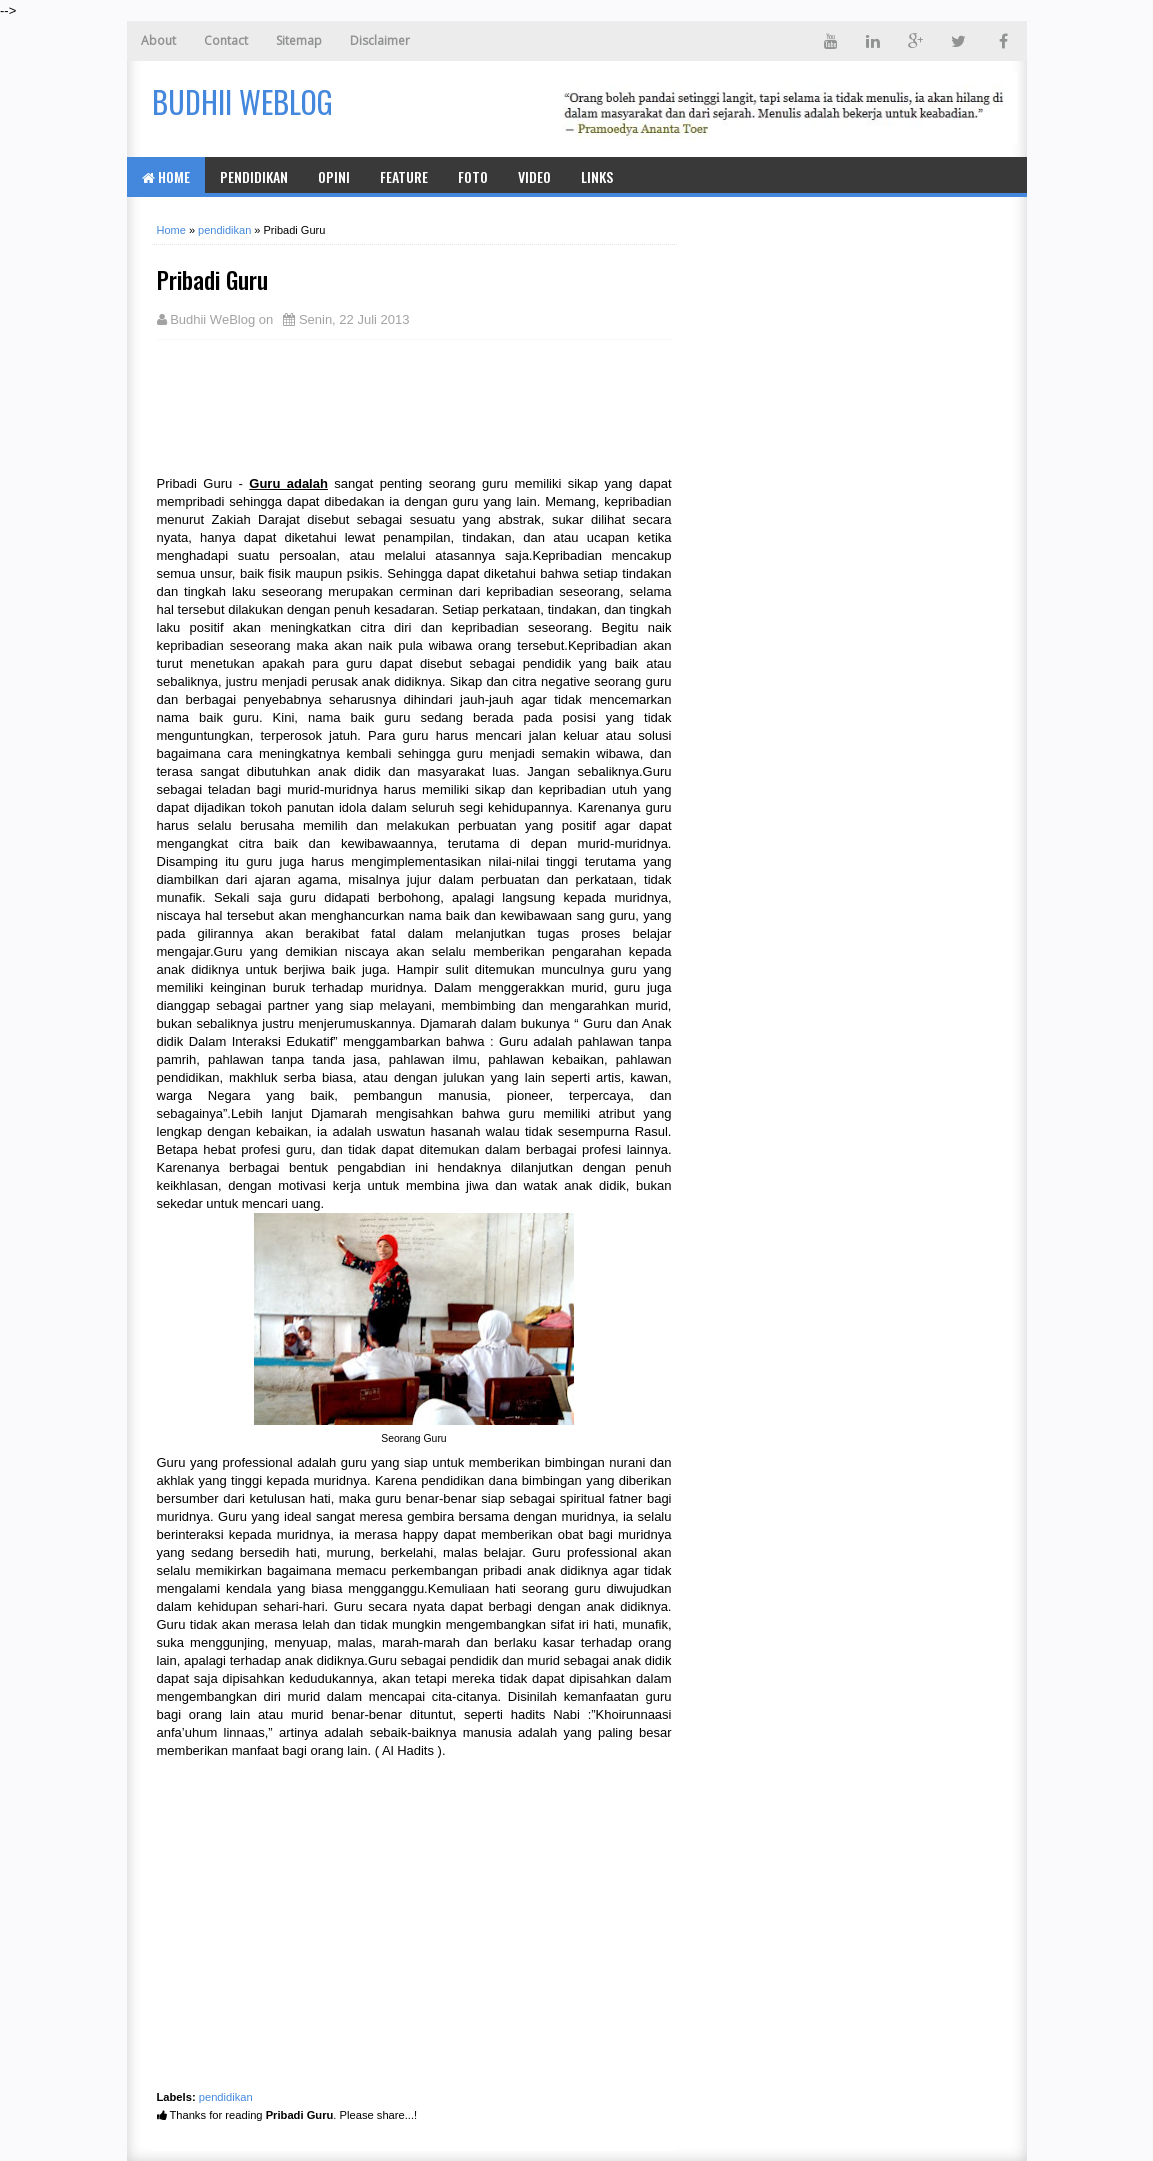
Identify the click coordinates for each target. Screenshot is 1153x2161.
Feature (404, 176)
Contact (226, 40)
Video (534, 176)
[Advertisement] (317, 405)
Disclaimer (380, 40)
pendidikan (226, 2097)
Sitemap (299, 40)
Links (597, 176)
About (158, 40)
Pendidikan (254, 176)
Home (166, 176)
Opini (334, 176)
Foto (473, 176)
